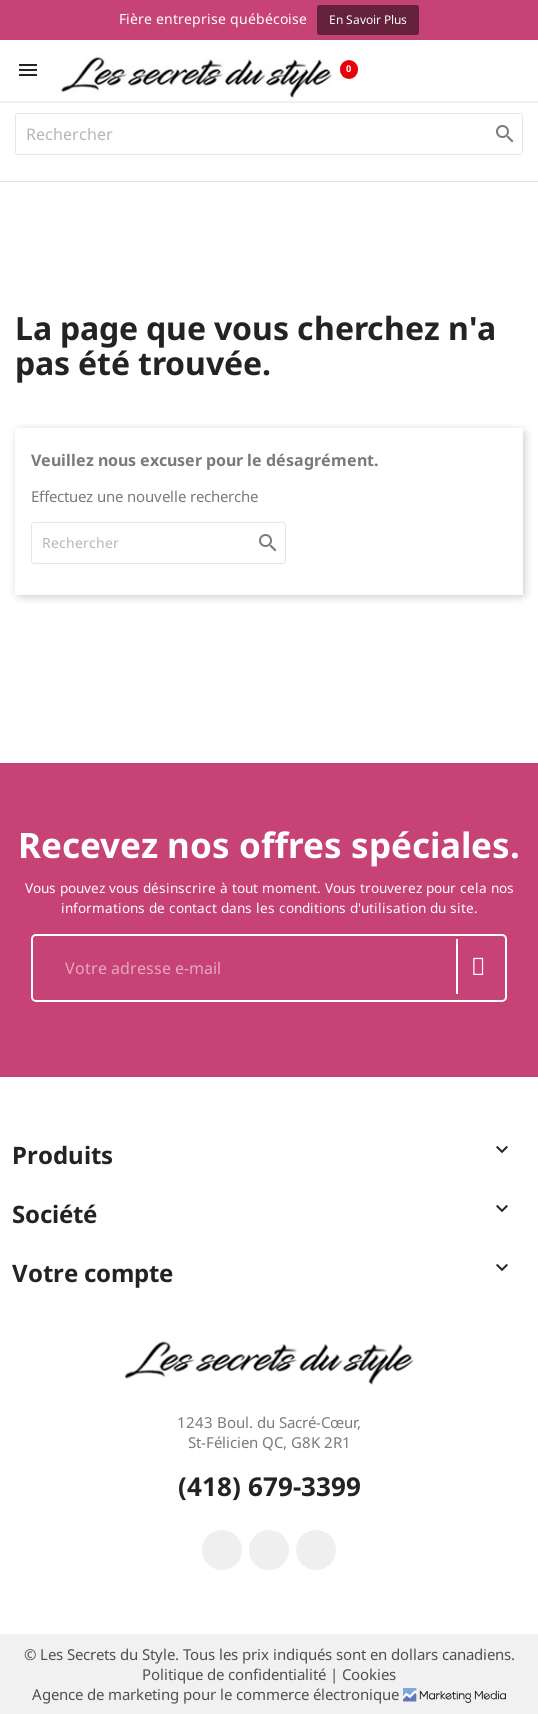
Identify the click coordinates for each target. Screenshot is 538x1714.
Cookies (369, 1674)
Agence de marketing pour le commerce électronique (217, 1694)
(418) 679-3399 (269, 1486)
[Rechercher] (269, 134)
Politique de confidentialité (236, 1674)
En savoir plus (368, 19)
